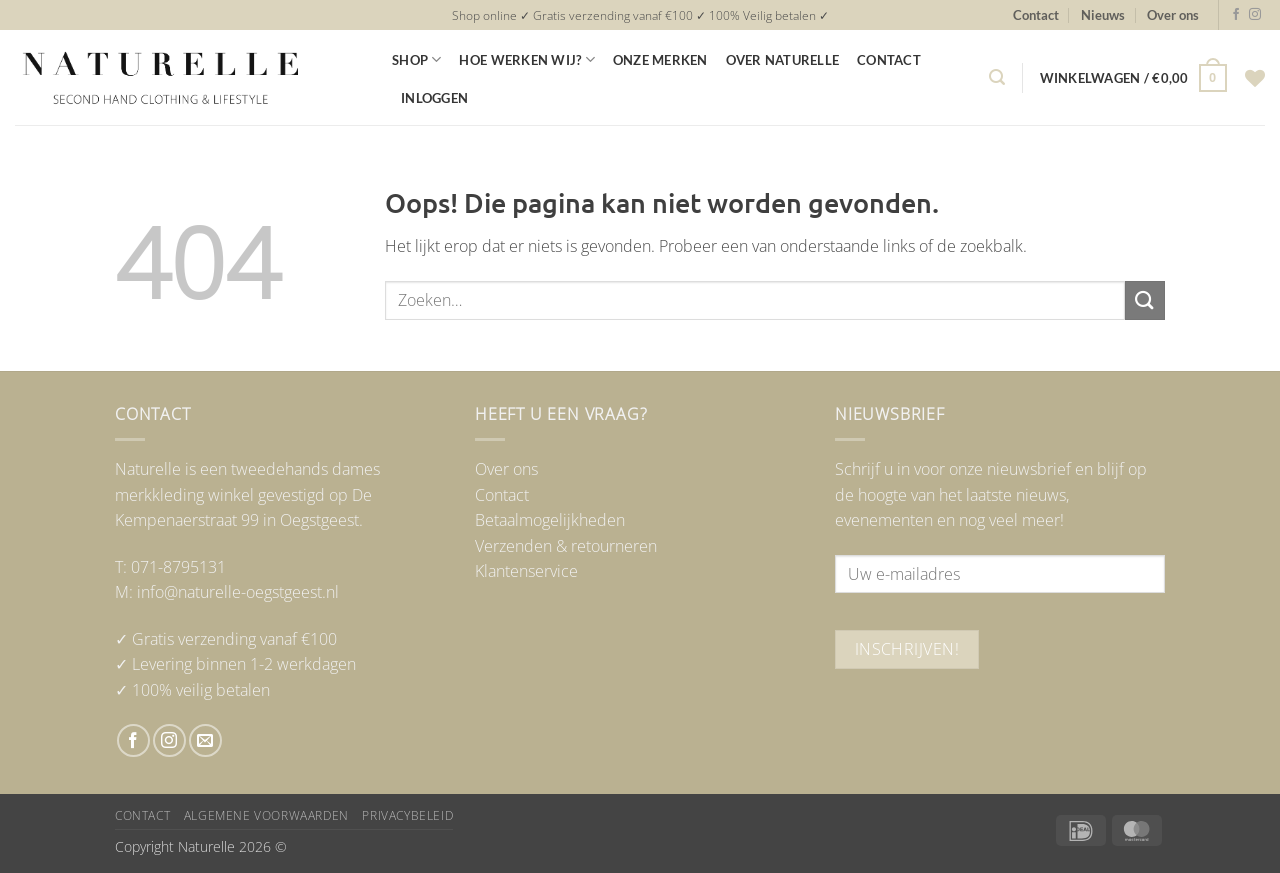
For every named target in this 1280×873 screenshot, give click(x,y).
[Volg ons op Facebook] (1236, 15)
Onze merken (660, 60)
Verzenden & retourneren (566, 546)
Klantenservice (526, 571)
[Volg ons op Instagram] (1255, 15)
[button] (997, 77)
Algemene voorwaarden (266, 815)
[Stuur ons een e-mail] (205, 740)
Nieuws (1103, 15)
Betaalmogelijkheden (550, 520)
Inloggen (434, 98)
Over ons (1173, 15)
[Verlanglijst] (1255, 78)
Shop (416, 59)
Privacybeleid (407, 815)
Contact (1036, 15)
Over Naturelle (783, 60)
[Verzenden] (1145, 300)
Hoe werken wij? (526, 59)
